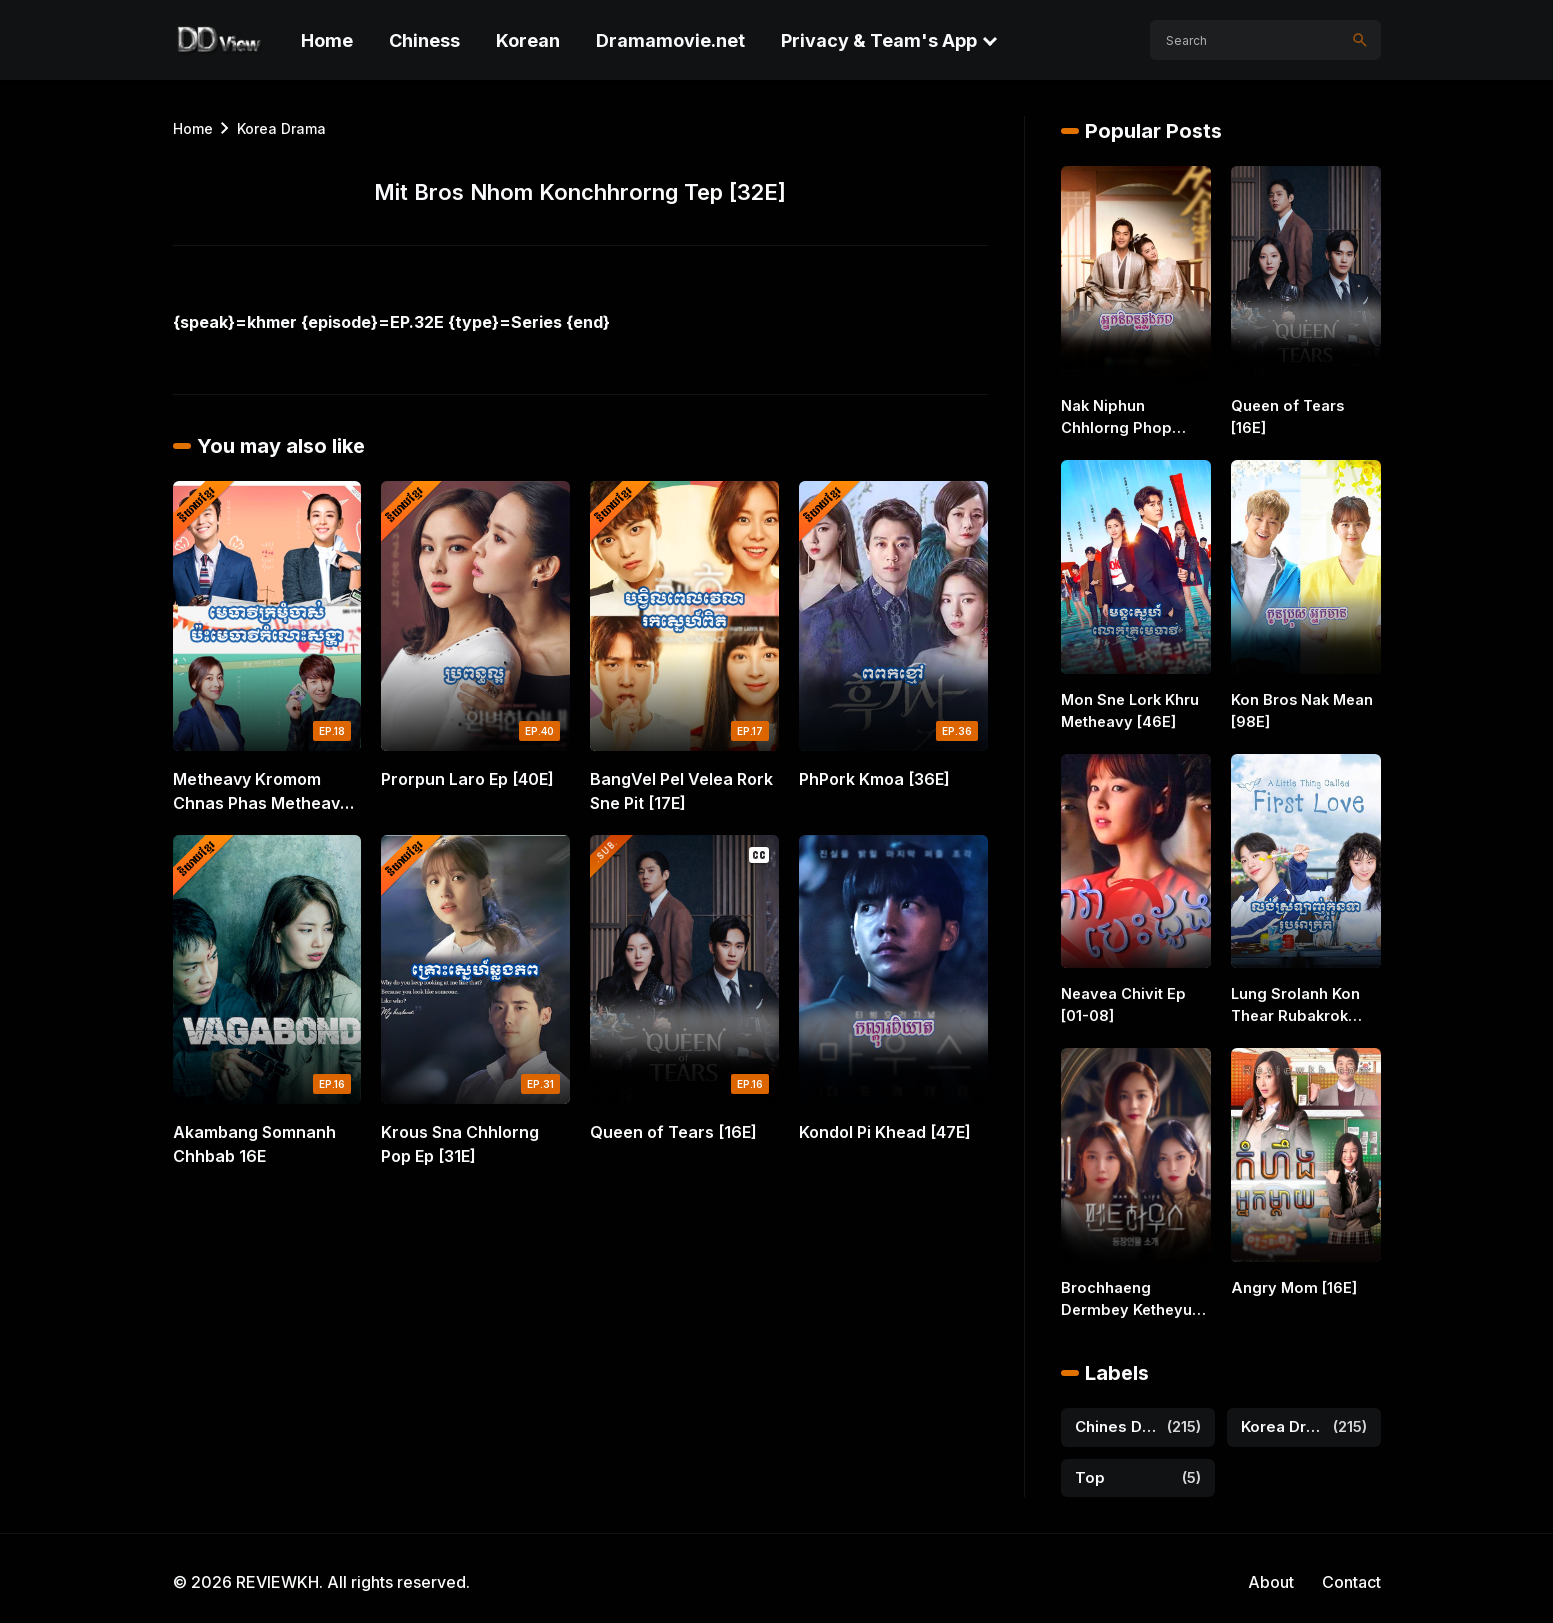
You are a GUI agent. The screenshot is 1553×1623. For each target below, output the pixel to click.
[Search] (1360, 40)
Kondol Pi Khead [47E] (885, 1132)
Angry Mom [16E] (1289, 1283)
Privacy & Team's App (879, 40)
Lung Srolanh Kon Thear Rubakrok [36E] (1294, 1003)
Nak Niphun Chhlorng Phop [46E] (1135, 417)
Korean (528, 40)
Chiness (424, 40)
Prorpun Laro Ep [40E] (467, 779)
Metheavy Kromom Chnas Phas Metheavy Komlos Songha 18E (261, 792)
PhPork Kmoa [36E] (874, 779)
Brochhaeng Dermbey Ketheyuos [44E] (1132, 1295)
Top (1090, 1470)
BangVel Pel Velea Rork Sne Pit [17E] (681, 791)
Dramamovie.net (670, 40)
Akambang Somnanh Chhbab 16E (254, 1144)
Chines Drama (1117, 1419)
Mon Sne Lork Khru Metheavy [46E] (1129, 710)
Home (327, 40)
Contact (1351, 1575)
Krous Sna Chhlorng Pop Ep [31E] (460, 1144)
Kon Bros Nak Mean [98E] (1300, 710)
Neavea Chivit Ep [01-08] (1121, 1002)
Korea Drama (281, 128)
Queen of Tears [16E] (673, 1132)
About (1271, 1575)
